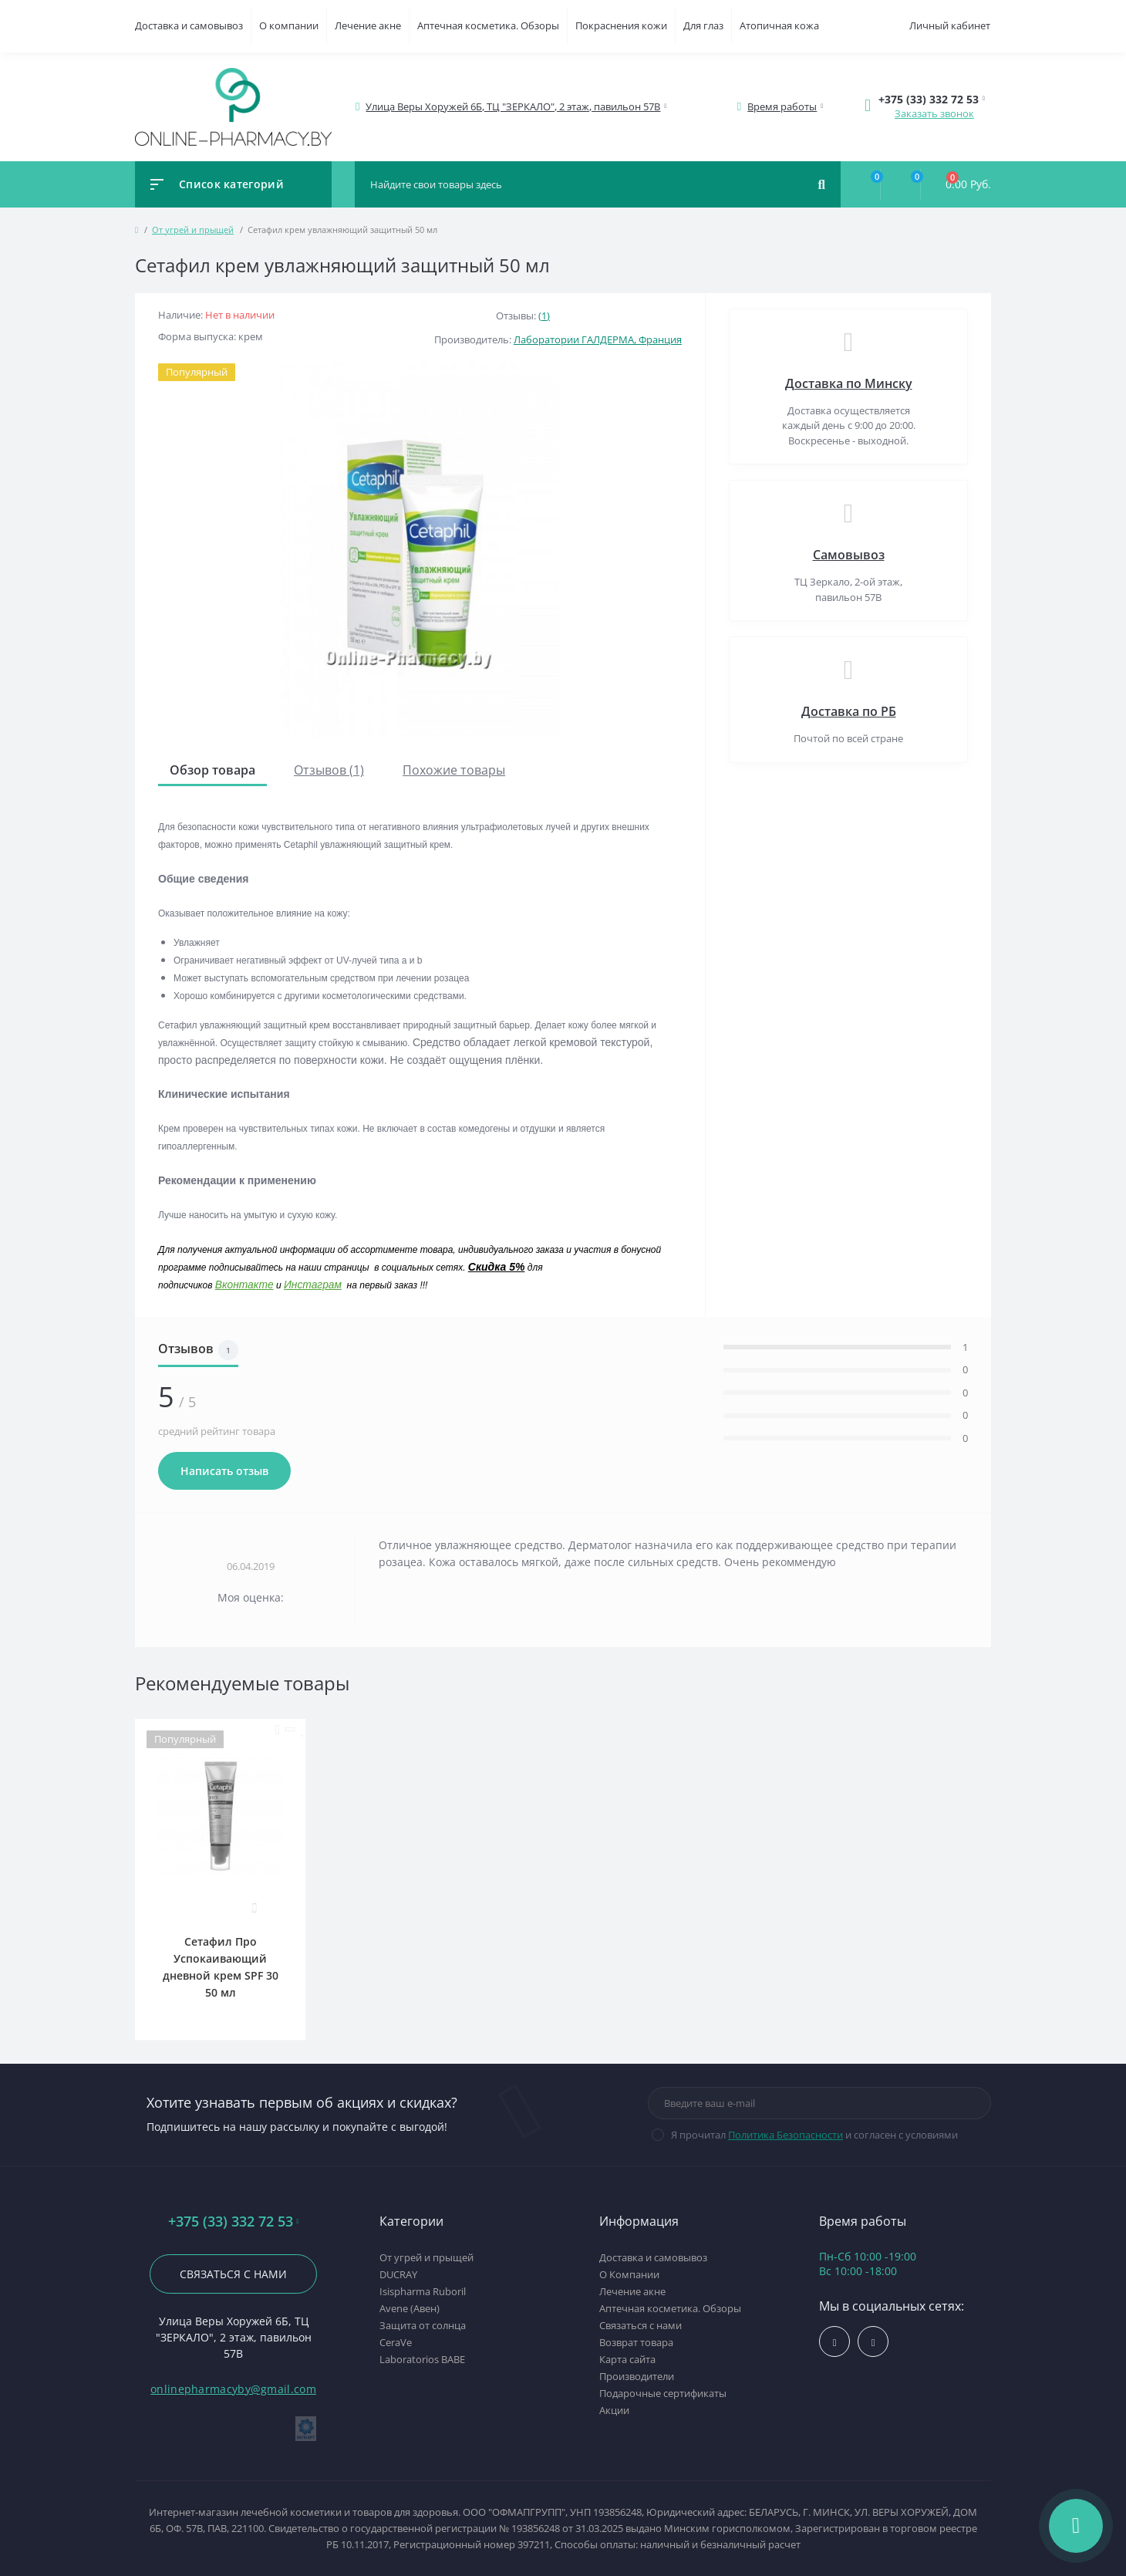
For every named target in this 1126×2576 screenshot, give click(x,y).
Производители (636, 2376)
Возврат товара (636, 2342)
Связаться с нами (233, 2274)
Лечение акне (368, 25)
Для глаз (703, 25)
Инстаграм (313, 1285)
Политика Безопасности (785, 2135)
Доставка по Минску (848, 383)
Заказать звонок (934, 113)
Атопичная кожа (779, 25)
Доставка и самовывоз (189, 25)
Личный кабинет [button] (949, 25)
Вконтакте (244, 1285)
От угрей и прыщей (193, 229)
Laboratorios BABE (422, 2359)
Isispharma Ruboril (422, 2291)
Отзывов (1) (329, 769)
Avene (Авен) (409, 2308)
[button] (514, 106)
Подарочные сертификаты (663, 2393)
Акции (614, 2410)
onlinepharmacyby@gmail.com (233, 2389)
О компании (289, 25)
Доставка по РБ (848, 711)
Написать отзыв (224, 1471)
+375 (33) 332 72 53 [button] (233, 2221)
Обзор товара (212, 769)
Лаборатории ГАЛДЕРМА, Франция (598, 339)
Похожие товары (454, 769)
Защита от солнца (422, 2325)
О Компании (629, 2274)
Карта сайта (627, 2359)
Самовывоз (849, 554)
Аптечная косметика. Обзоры (488, 25)
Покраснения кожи (621, 25)
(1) (544, 315)
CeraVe (395, 2342)
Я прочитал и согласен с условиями (814, 2135)
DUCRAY (398, 2274)
